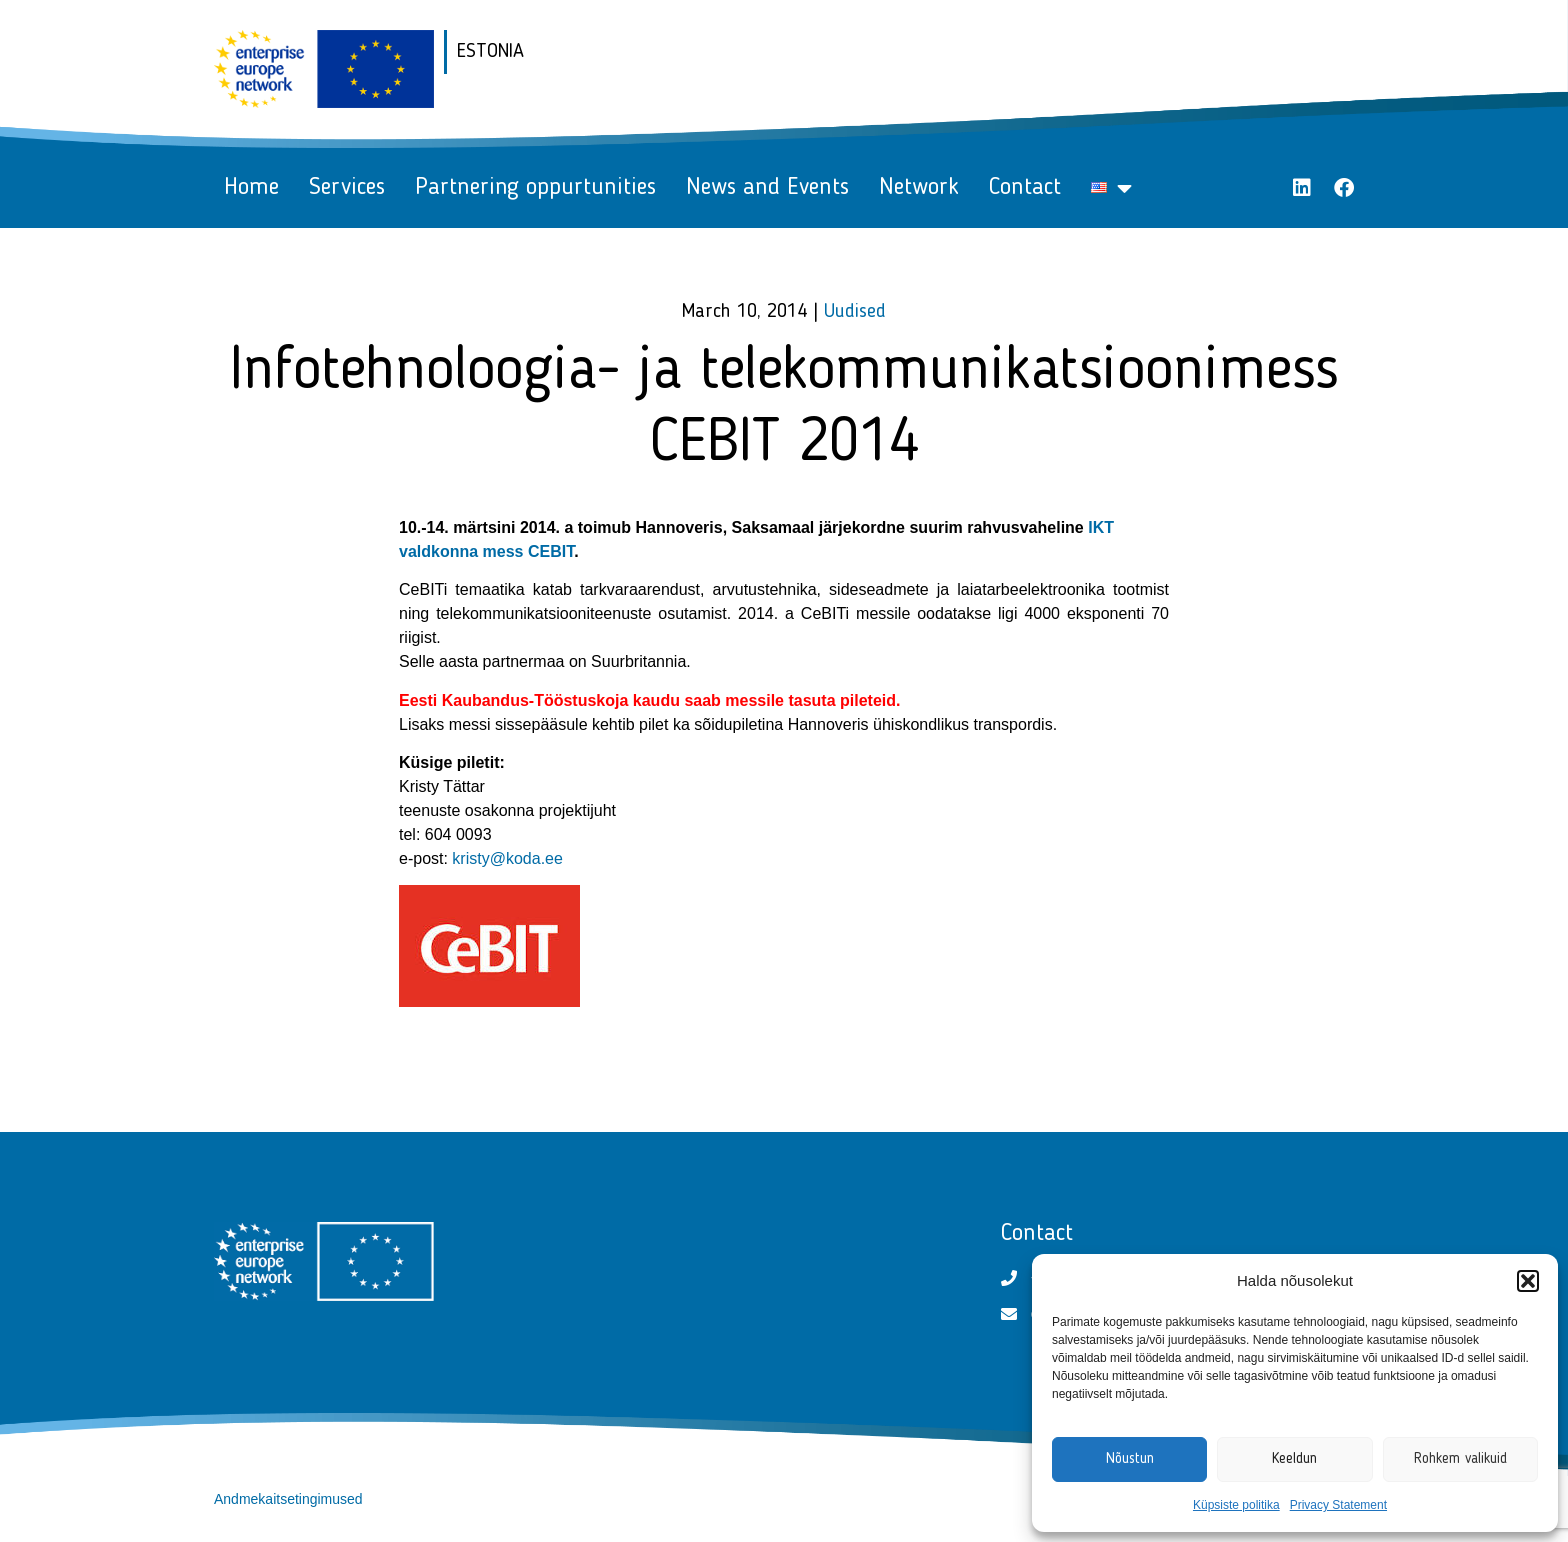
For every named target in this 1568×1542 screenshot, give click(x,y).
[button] (1528, 1281)
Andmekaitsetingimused (288, 1499)
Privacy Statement (1338, 1505)
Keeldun (1294, 1459)
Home (251, 188)
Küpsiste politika (1236, 1505)
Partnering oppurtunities (535, 188)
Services (347, 188)
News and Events (767, 188)
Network (919, 188)
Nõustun (1130, 1459)
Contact (1025, 188)
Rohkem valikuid (1460, 1459)
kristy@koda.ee (507, 858)
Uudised (855, 312)
